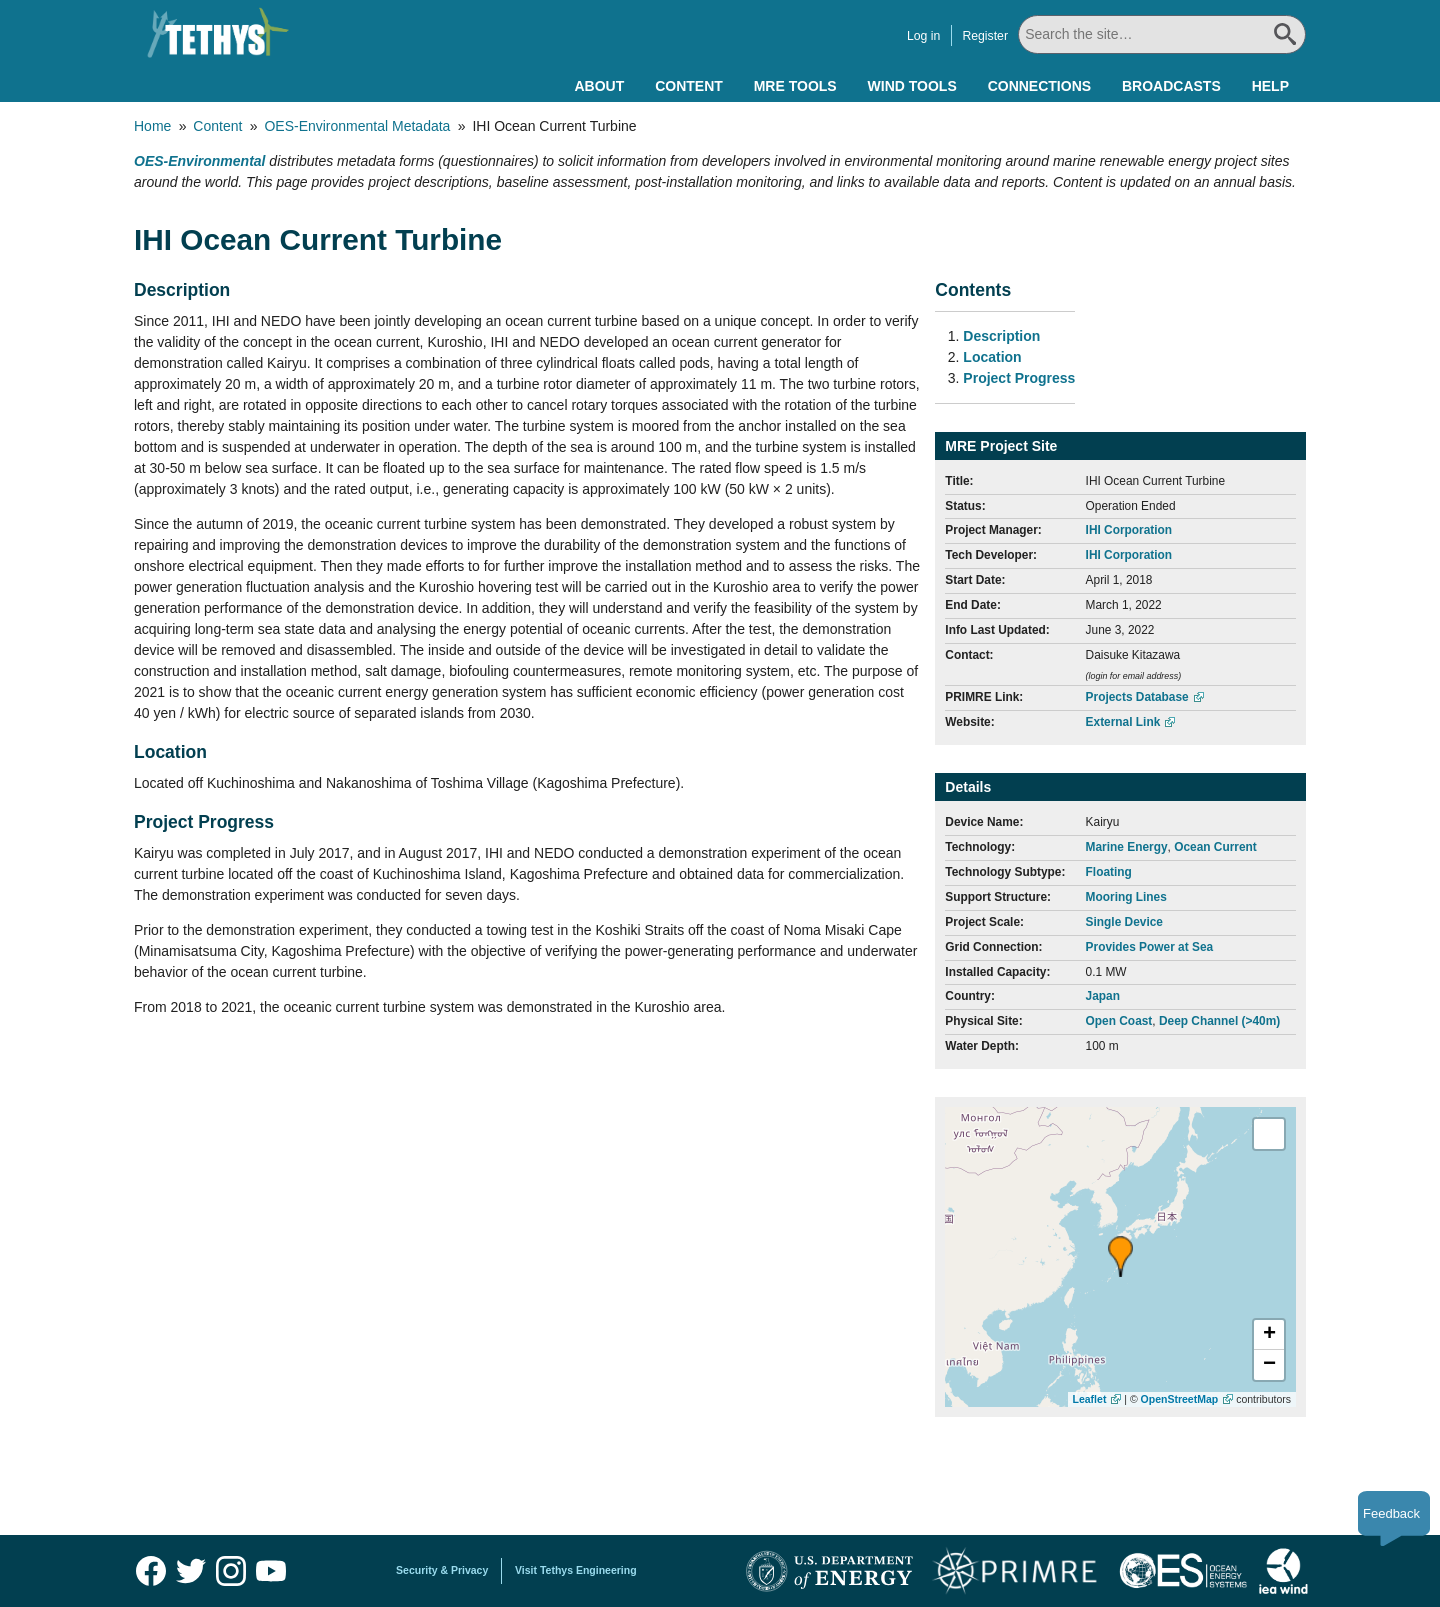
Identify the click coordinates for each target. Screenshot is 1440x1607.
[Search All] (1162, 34)
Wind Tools (912, 86)
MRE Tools (795, 86)
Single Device (1124, 922)
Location (992, 357)
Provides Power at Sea (1150, 947)
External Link (1123, 722)
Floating (1109, 872)
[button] (1120, 1256)
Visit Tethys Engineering (576, 1570)
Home (152, 126)
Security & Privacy (442, 1570)
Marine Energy (1127, 847)
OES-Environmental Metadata (357, 126)
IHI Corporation (1129, 530)
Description (1001, 336)
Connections (1039, 86)
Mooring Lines (1126, 897)
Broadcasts (1171, 86)
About (599, 86)
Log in (923, 36)
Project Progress (1019, 378)
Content (689, 86)
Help (1270, 86)
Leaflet (1090, 1399)
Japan (1103, 996)
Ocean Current (1215, 847)
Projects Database (1137, 697)
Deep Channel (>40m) (1219, 1021)
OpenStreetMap (1180, 1399)
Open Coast (1119, 1021)
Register (985, 36)
